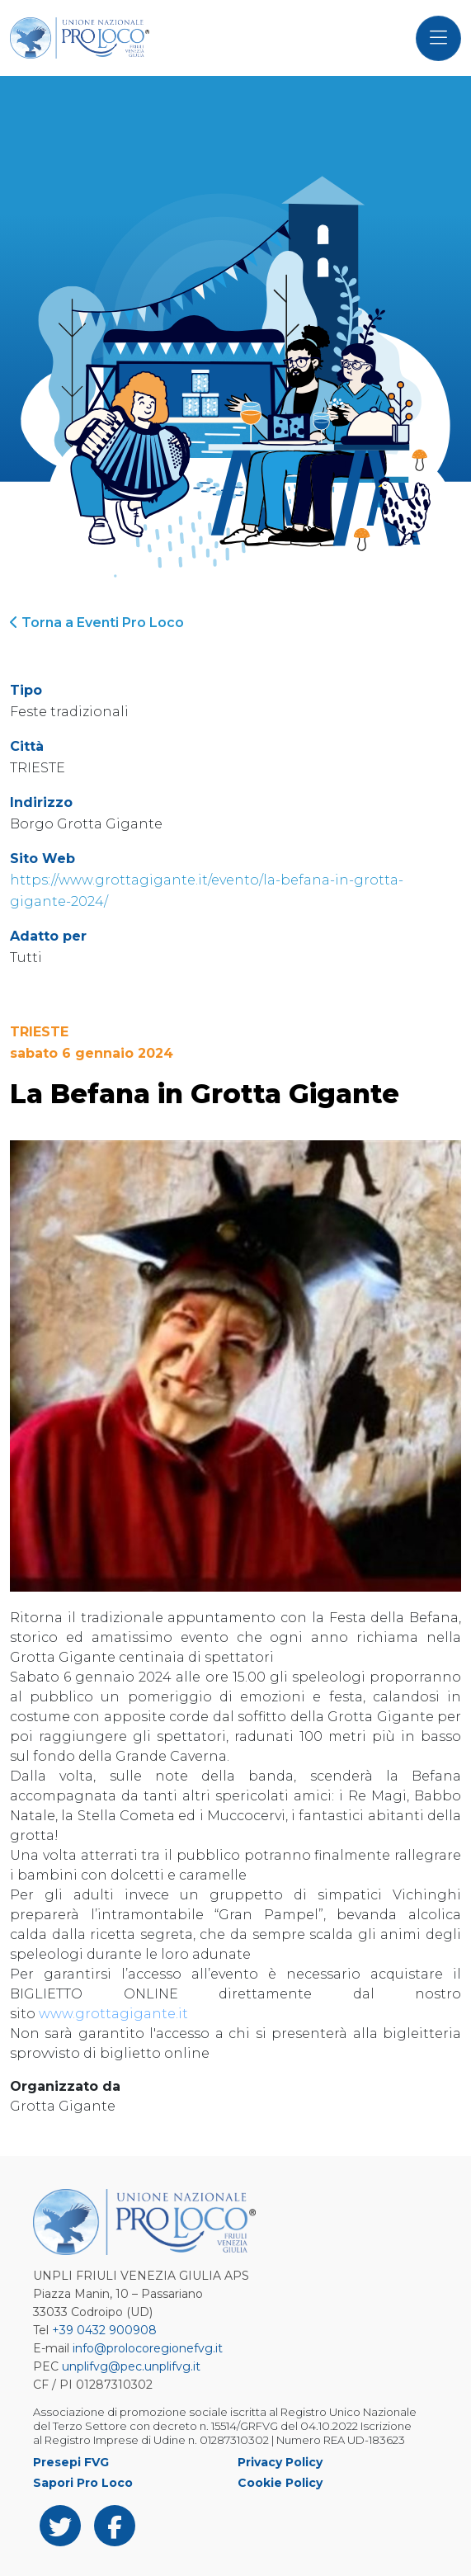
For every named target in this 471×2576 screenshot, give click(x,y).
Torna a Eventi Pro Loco (97, 622)
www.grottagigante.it (113, 2014)
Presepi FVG (71, 2462)
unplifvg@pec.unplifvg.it (131, 2366)
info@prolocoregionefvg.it (148, 2348)
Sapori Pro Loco (83, 2482)
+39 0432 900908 (104, 2330)
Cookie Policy (280, 2482)
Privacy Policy (280, 2462)
